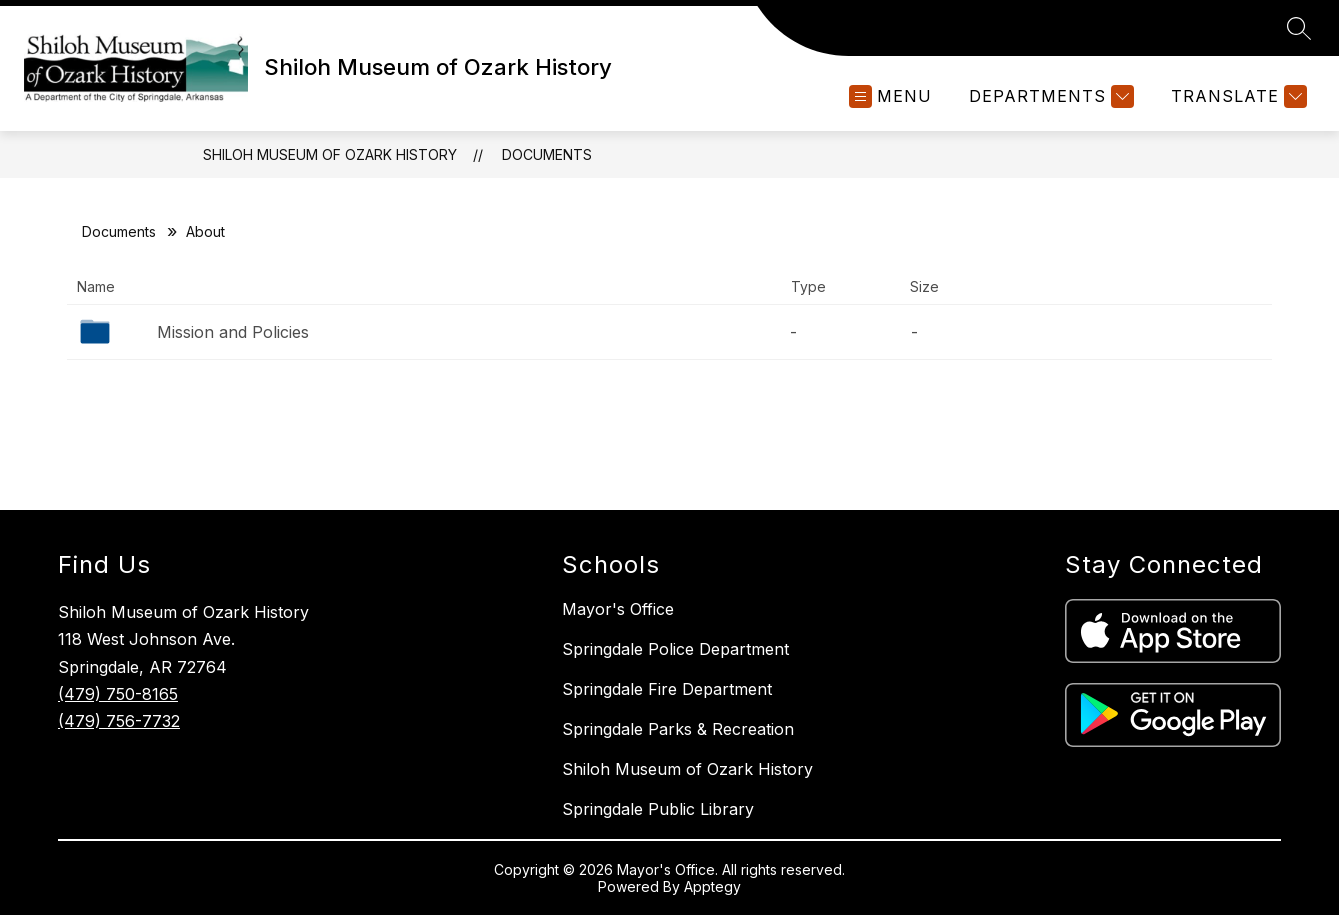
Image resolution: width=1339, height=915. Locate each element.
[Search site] (1299, 28)
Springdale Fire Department (667, 689)
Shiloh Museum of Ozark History (330, 154)
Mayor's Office (618, 609)
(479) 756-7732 (119, 721)
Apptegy (712, 886)
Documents (547, 154)
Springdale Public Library (658, 809)
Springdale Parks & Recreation (678, 729)
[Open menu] (890, 96)
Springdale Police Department (675, 649)
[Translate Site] (1236, 96)
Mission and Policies (233, 332)
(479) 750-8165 (118, 694)
